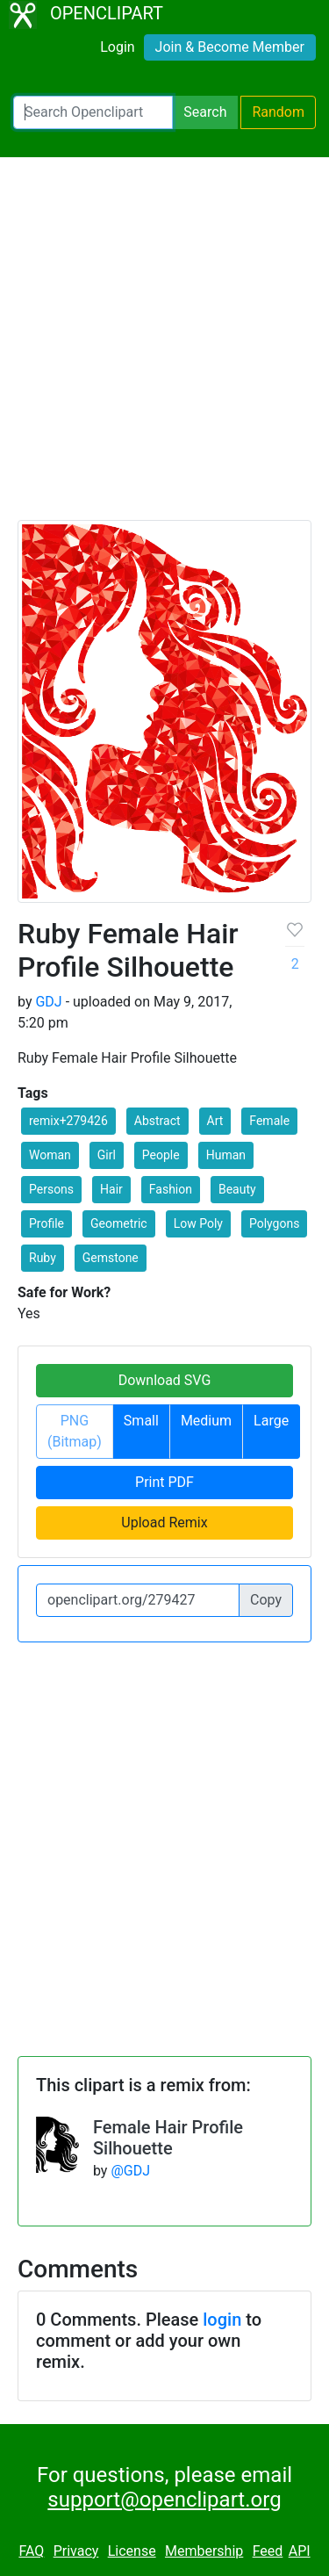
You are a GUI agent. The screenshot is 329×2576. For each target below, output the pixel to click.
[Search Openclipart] (93, 112)
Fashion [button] (170, 1189)
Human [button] (226, 1155)
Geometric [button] (118, 1223)
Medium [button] (206, 1420)
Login (117, 47)
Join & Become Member (229, 47)
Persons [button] (51, 1189)
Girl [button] (106, 1155)
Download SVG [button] (164, 1380)
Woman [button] (50, 1155)
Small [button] (141, 1420)
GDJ (48, 1001)
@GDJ (130, 2170)
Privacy (76, 2551)
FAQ (31, 2551)
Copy (266, 1599)
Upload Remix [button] (164, 1522)
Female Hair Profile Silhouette (168, 2138)
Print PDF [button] (164, 1482)
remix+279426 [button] (68, 1121)
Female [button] (269, 1121)
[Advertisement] (164, 346)
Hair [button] (111, 1189)
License (132, 2551)
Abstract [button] (157, 1121)
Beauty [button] (237, 1189)
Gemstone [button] (110, 1258)
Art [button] (215, 1121)
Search (204, 112)
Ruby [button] (42, 1258)
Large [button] (271, 1420)
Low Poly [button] (198, 1223)
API (300, 2551)
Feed (268, 2551)
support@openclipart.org (164, 2499)
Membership (204, 2551)
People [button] (161, 1155)
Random (278, 112)
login (222, 2319)
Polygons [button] (274, 1223)
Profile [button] (46, 1223)
